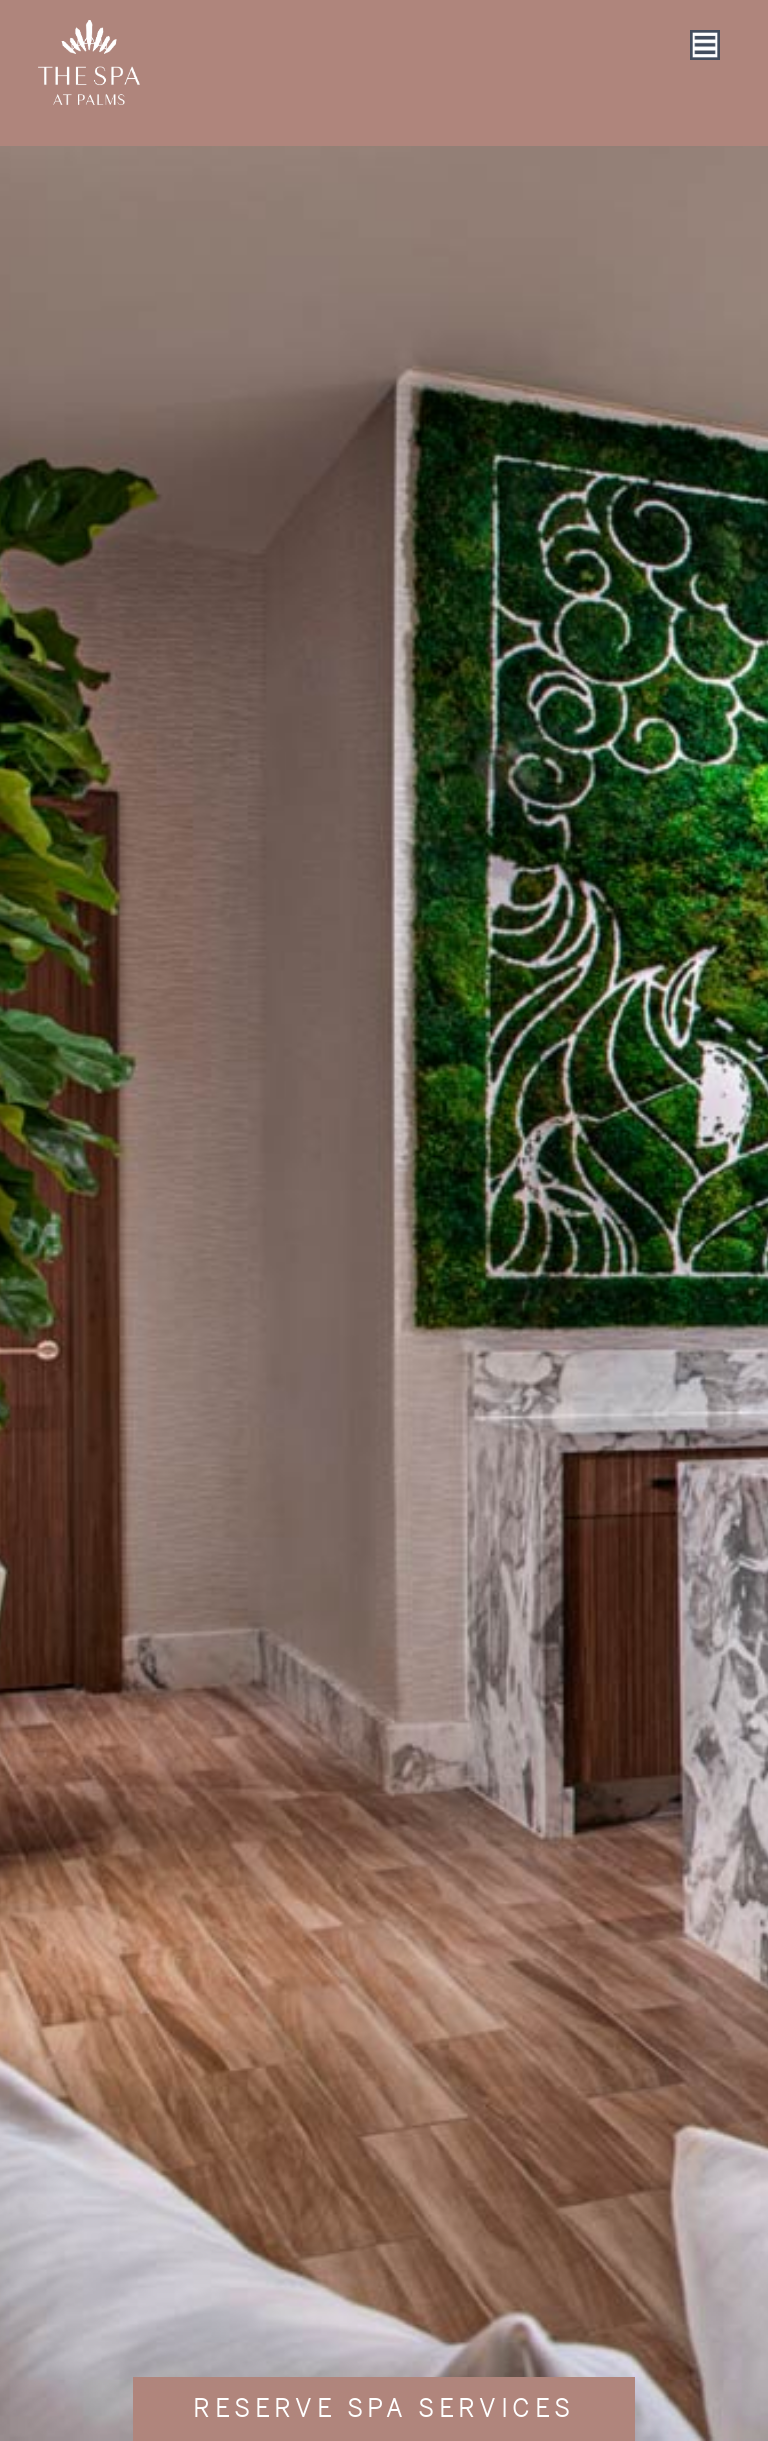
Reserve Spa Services (384, 2409)
